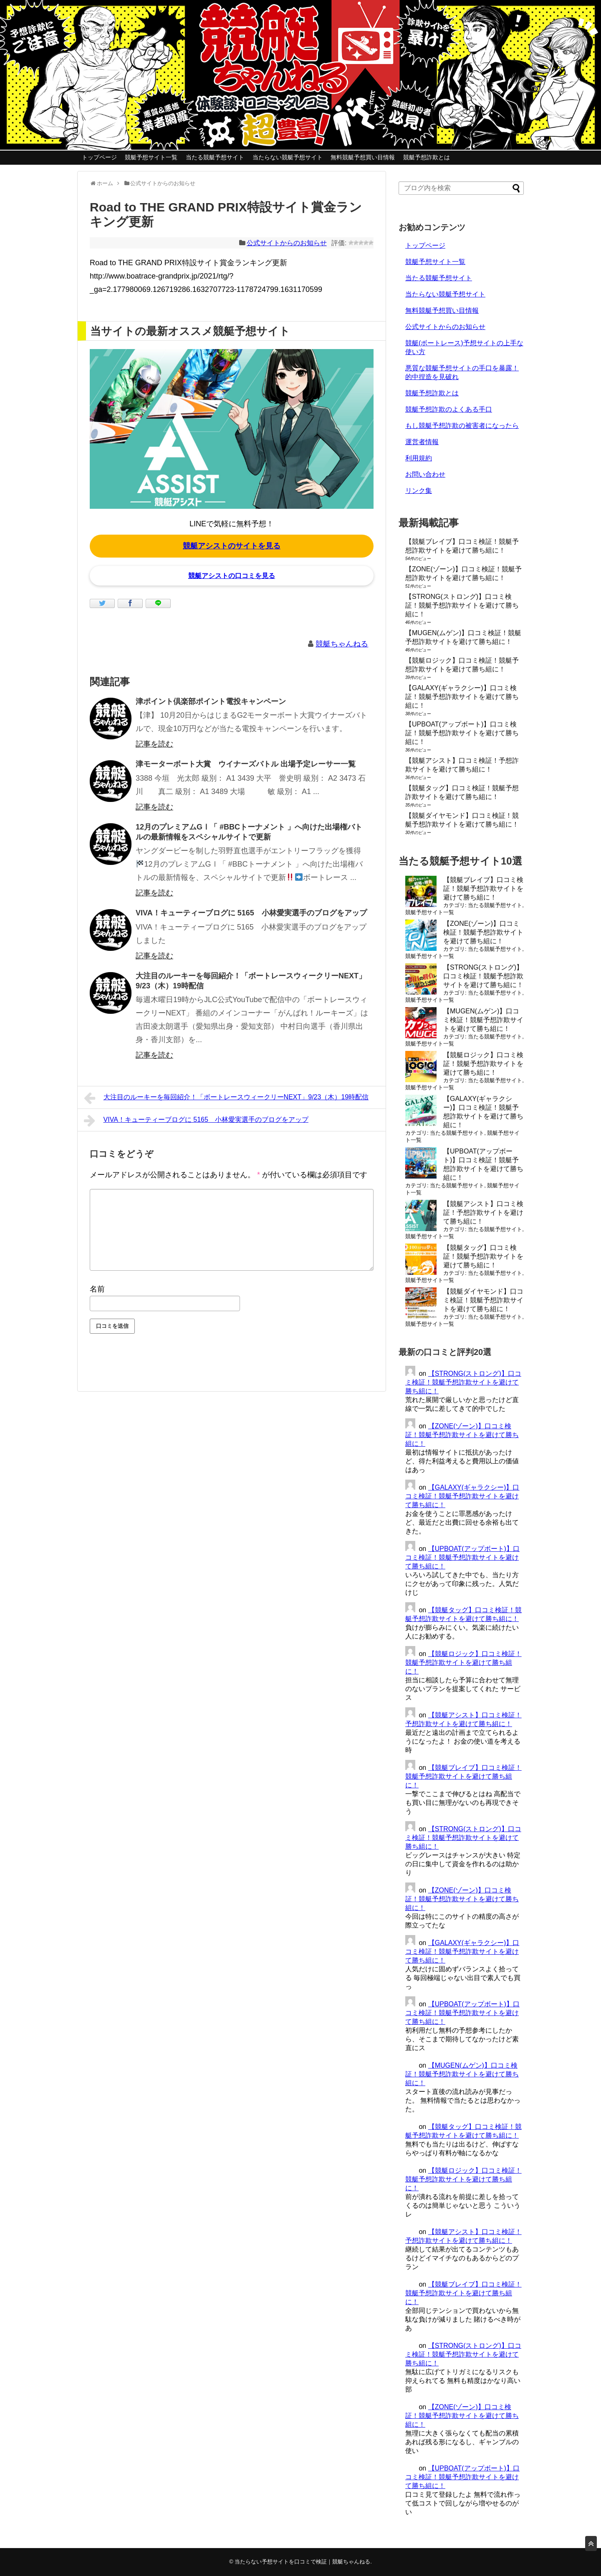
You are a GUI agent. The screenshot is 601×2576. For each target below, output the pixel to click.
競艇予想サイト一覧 (151, 157)
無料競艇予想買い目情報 (363, 157)
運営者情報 (422, 441)
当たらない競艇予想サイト (288, 157)
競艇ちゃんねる (342, 644)
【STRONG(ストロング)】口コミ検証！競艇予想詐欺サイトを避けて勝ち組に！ (462, 605)
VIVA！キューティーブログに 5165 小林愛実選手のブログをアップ (251, 913)
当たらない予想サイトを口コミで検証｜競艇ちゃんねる (302, 2561)
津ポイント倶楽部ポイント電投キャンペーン (211, 701)
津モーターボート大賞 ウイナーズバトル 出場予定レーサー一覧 (246, 764)
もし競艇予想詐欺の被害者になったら (462, 425)
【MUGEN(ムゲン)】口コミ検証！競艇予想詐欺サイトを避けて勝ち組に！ (483, 1020)
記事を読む (154, 744)
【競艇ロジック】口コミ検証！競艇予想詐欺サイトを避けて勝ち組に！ (483, 1063)
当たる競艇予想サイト (215, 157)
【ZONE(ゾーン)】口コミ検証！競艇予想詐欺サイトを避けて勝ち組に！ (483, 932)
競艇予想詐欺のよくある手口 (448, 409)
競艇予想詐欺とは (426, 157)
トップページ (99, 157)
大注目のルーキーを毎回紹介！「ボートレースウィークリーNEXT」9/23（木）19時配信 (226, 1098)
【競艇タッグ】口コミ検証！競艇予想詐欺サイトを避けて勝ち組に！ (483, 1256)
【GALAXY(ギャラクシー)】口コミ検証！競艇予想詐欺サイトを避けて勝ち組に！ (462, 696)
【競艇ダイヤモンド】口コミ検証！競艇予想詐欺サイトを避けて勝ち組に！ (483, 1300)
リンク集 (418, 490)
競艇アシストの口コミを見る (231, 575)
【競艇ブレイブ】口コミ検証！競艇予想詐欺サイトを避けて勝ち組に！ (483, 888)
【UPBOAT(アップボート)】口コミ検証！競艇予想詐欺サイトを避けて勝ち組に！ (462, 733)
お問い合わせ (425, 474)
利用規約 (418, 458)
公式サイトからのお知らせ (287, 242)
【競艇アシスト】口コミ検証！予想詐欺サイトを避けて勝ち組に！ (483, 1212)
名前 (97, 1289)
